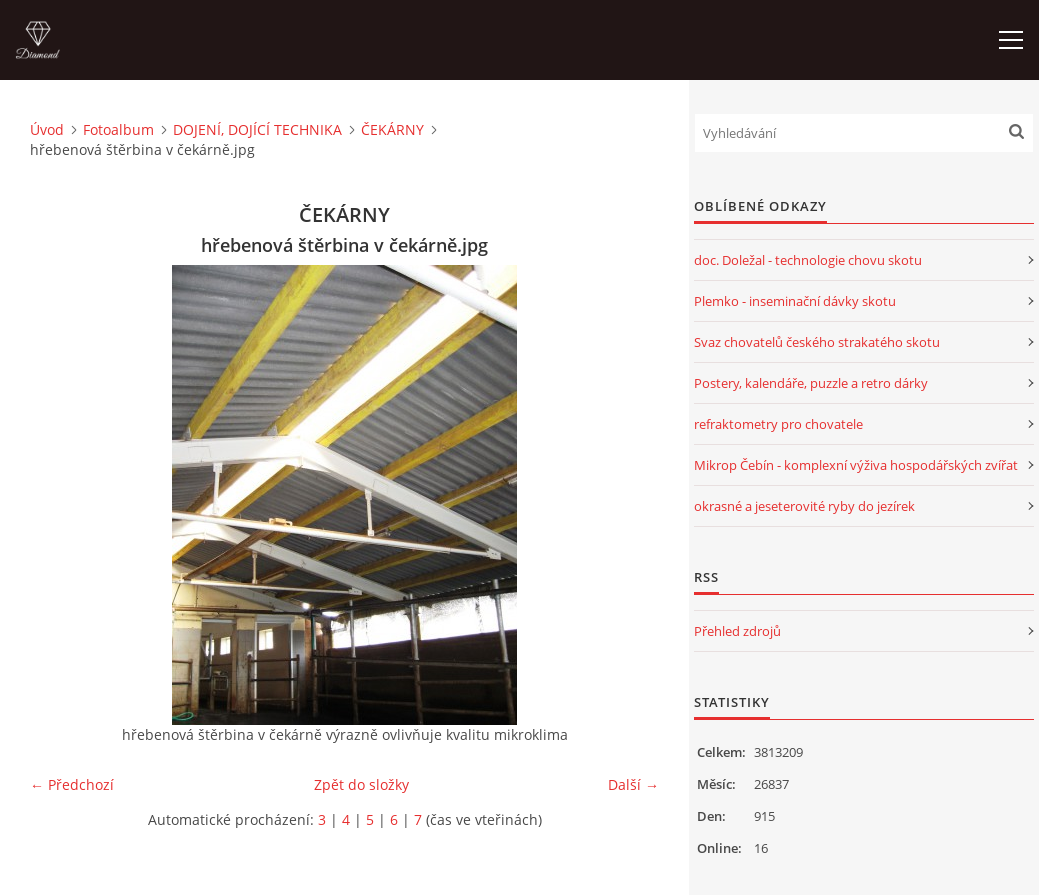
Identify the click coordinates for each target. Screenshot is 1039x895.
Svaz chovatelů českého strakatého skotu (817, 342)
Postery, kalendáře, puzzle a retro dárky (811, 383)
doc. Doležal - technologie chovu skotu (808, 260)
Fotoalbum (118, 129)
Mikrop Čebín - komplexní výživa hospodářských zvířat (856, 465)
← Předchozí (72, 784)
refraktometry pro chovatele (778, 424)
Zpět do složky (361, 784)
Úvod (47, 129)
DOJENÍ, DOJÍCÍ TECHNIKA (257, 129)
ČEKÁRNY (392, 129)
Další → (633, 784)
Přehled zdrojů (737, 631)
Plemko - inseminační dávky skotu (795, 301)
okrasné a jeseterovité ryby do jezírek (804, 506)
